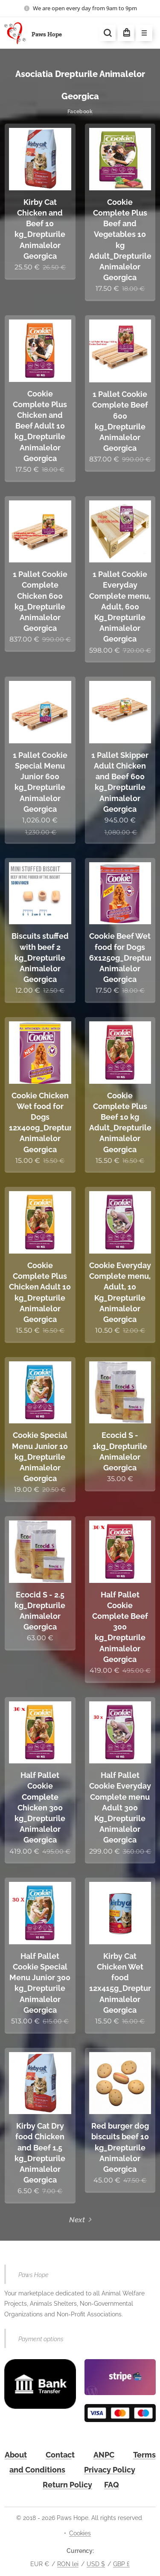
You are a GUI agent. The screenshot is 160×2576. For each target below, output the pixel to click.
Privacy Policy (109, 2469)
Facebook (80, 112)
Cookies (80, 2533)
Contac (59, 2454)
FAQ (111, 2484)
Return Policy (67, 2484)
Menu (141, 33)
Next (77, 2219)
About (16, 2454)
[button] (107, 33)
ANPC (103, 2454)
